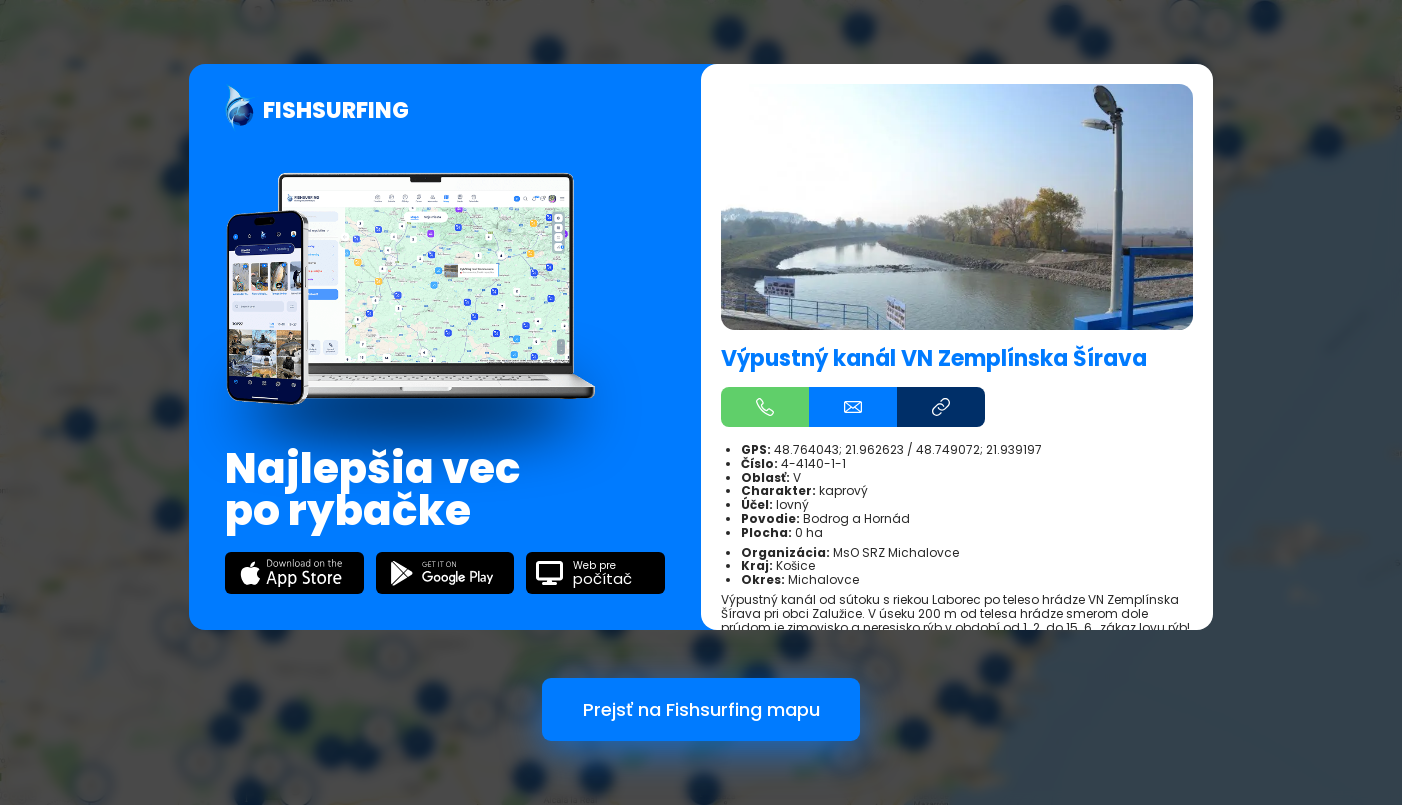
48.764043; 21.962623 (839, 449)
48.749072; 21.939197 (979, 449)
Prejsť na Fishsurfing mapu (701, 709)
